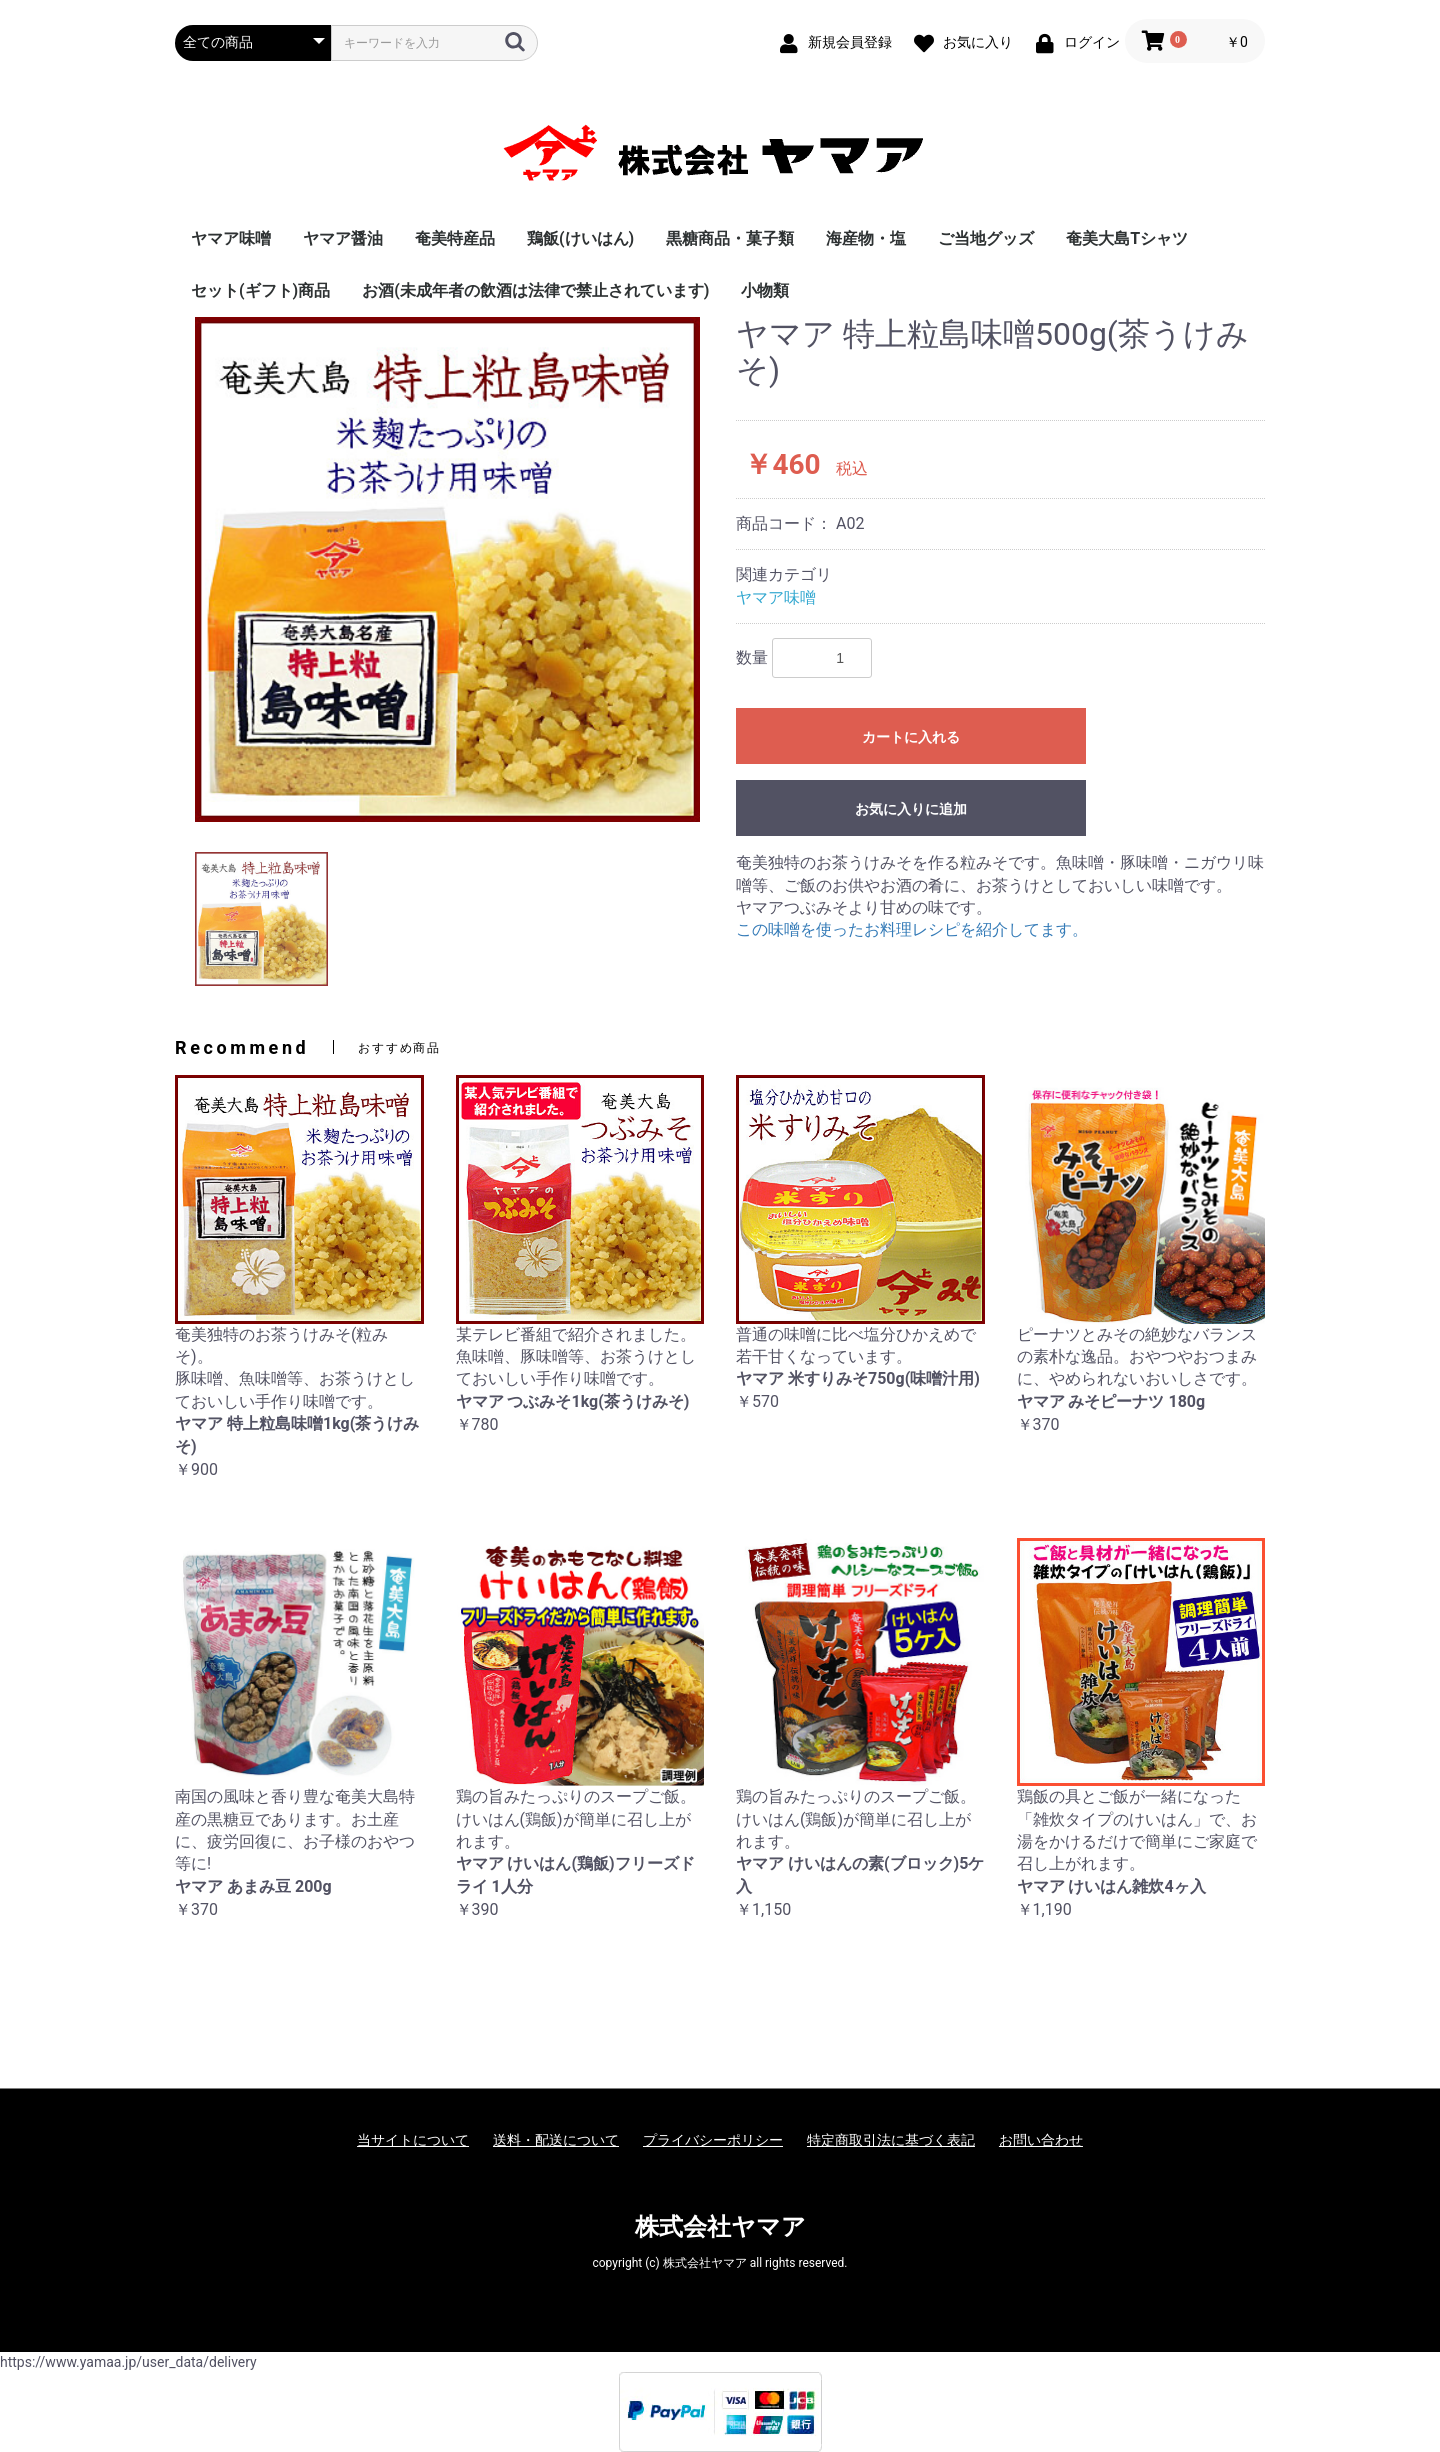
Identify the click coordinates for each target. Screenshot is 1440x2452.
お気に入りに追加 (911, 809)
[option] (447, 569)
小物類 (765, 290)
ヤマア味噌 (231, 238)
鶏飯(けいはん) (580, 238)
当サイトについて (413, 2140)
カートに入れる (911, 737)
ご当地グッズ (986, 238)
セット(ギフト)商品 (260, 290)
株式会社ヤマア (720, 2227)
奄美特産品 (455, 238)
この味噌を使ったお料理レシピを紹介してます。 (912, 929)
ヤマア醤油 (343, 238)
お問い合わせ (1041, 2140)
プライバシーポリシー (713, 2140)
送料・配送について (556, 2140)
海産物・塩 (866, 238)
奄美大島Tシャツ (1127, 238)
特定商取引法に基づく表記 (891, 2140)
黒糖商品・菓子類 (730, 238)
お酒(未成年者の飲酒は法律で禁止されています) (535, 290)
